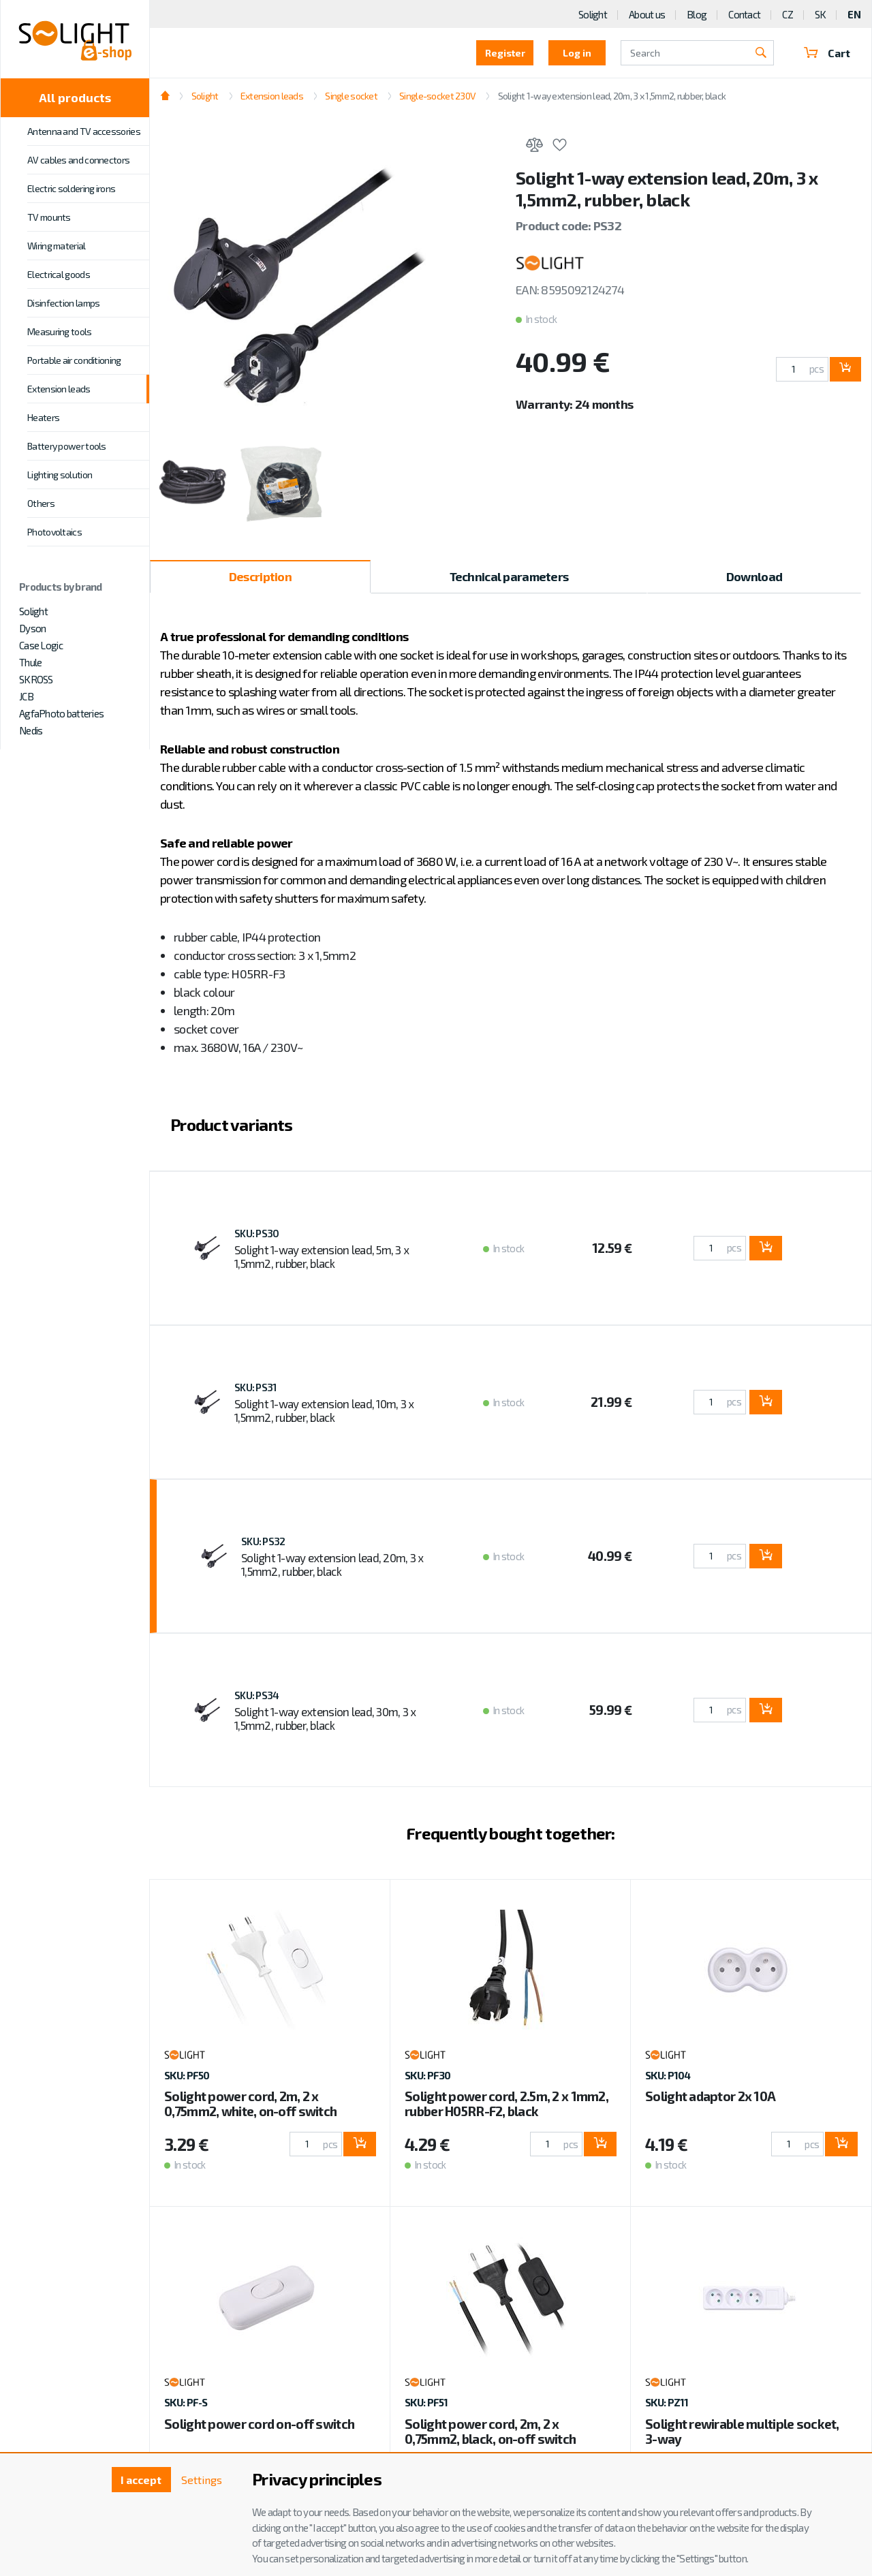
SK (820, 14)
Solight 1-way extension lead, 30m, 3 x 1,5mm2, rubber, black (325, 1718)
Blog (696, 14)
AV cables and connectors (78, 160)
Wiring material (56, 245)
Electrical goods (58, 274)
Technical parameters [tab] (509, 576)
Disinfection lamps (63, 303)
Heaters (43, 417)
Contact (744, 14)
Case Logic (41, 645)
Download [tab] (754, 576)
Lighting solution (59, 474)
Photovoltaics (54, 532)
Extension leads (59, 388)
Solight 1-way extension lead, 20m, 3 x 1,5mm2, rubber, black (612, 96)
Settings (201, 2479)
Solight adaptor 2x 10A (710, 2096)
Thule (30, 662)
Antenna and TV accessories (83, 131)
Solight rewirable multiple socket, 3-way (742, 2431)
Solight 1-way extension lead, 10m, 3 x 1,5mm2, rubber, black (324, 1410)
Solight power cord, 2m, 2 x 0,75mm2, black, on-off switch (490, 2431)
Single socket (351, 96)
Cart (827, 52)
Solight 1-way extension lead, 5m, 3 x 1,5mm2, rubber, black (321, 1256)
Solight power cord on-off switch (259, 2424)
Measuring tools (59, 331)
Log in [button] (577, 53)
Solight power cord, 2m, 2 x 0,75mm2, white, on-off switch (250, 2103)
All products (75, 97)
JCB (26, 696)
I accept (141, 2479)
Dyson (32, 628)
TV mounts (49, 217)
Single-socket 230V (437, 96)
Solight (33, 611)
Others (40, 503)
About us (647, 14)
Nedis (30, 730)
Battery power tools (66, 446)
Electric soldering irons (71, 188)
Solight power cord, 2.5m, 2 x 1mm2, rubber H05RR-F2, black (506, 2103)
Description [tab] (260, 576)
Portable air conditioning (74, 360)
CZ (787, 14)
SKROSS (36, 679)
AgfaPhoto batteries (61, 713)
